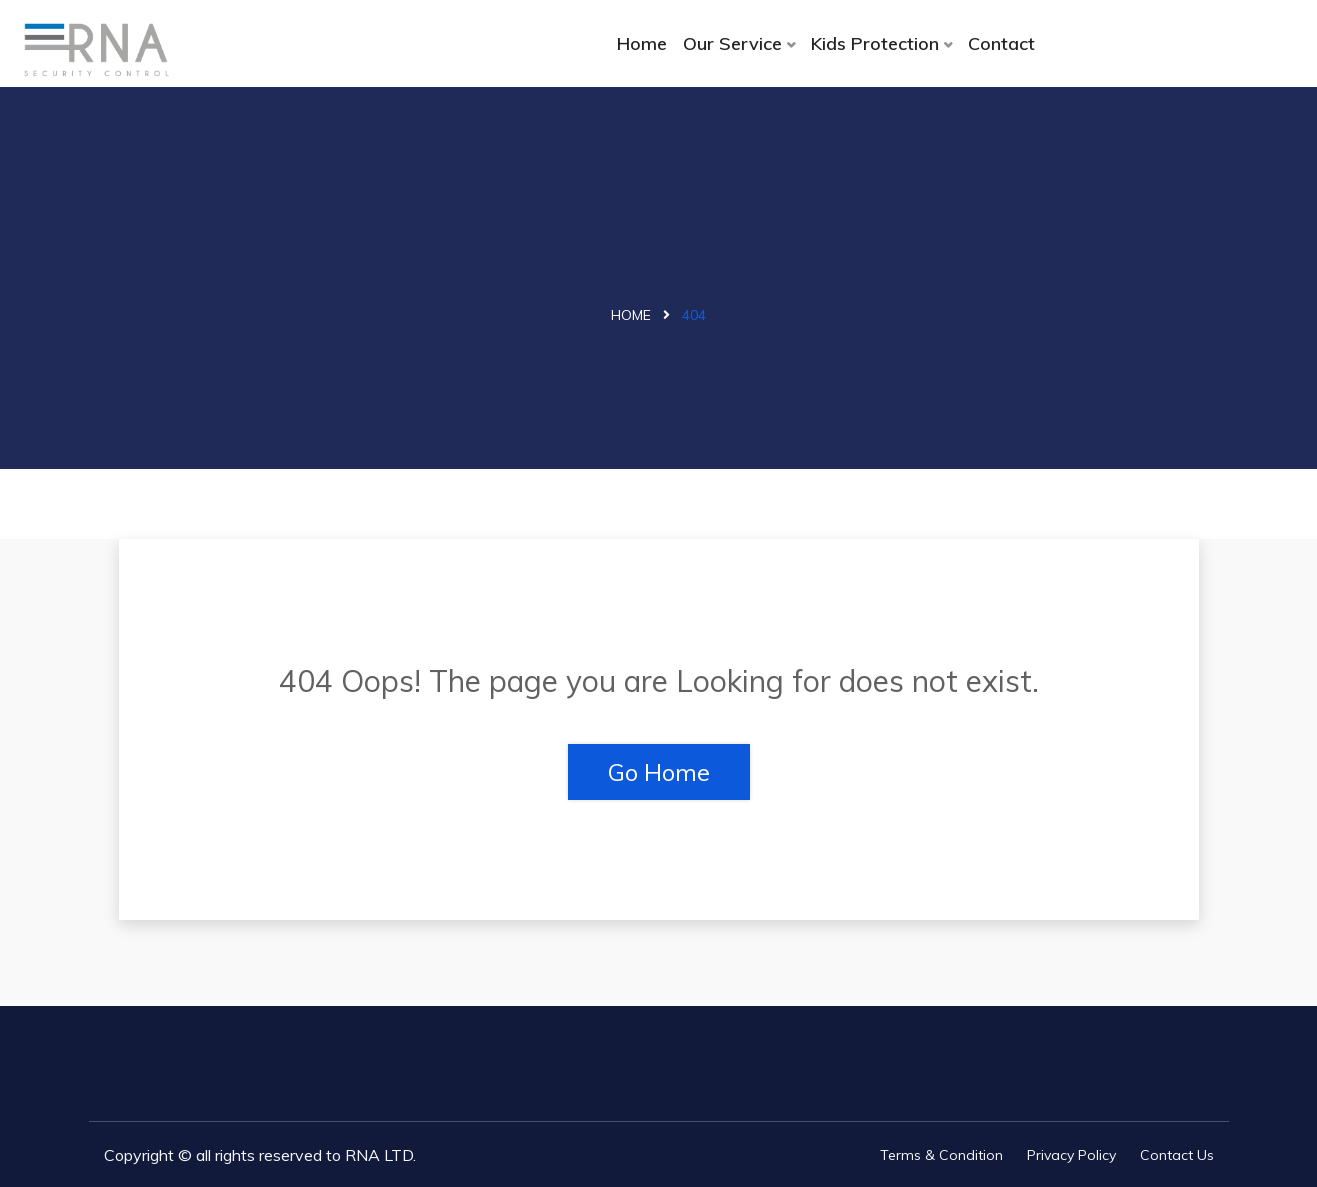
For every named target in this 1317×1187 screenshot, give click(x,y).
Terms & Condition (941, 1155)
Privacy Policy (1071, 1155)
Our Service (732, 43)
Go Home (659, 772)
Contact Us (1177, 1155)
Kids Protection (875, 43)
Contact (1001, 43)
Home (642, 43)
